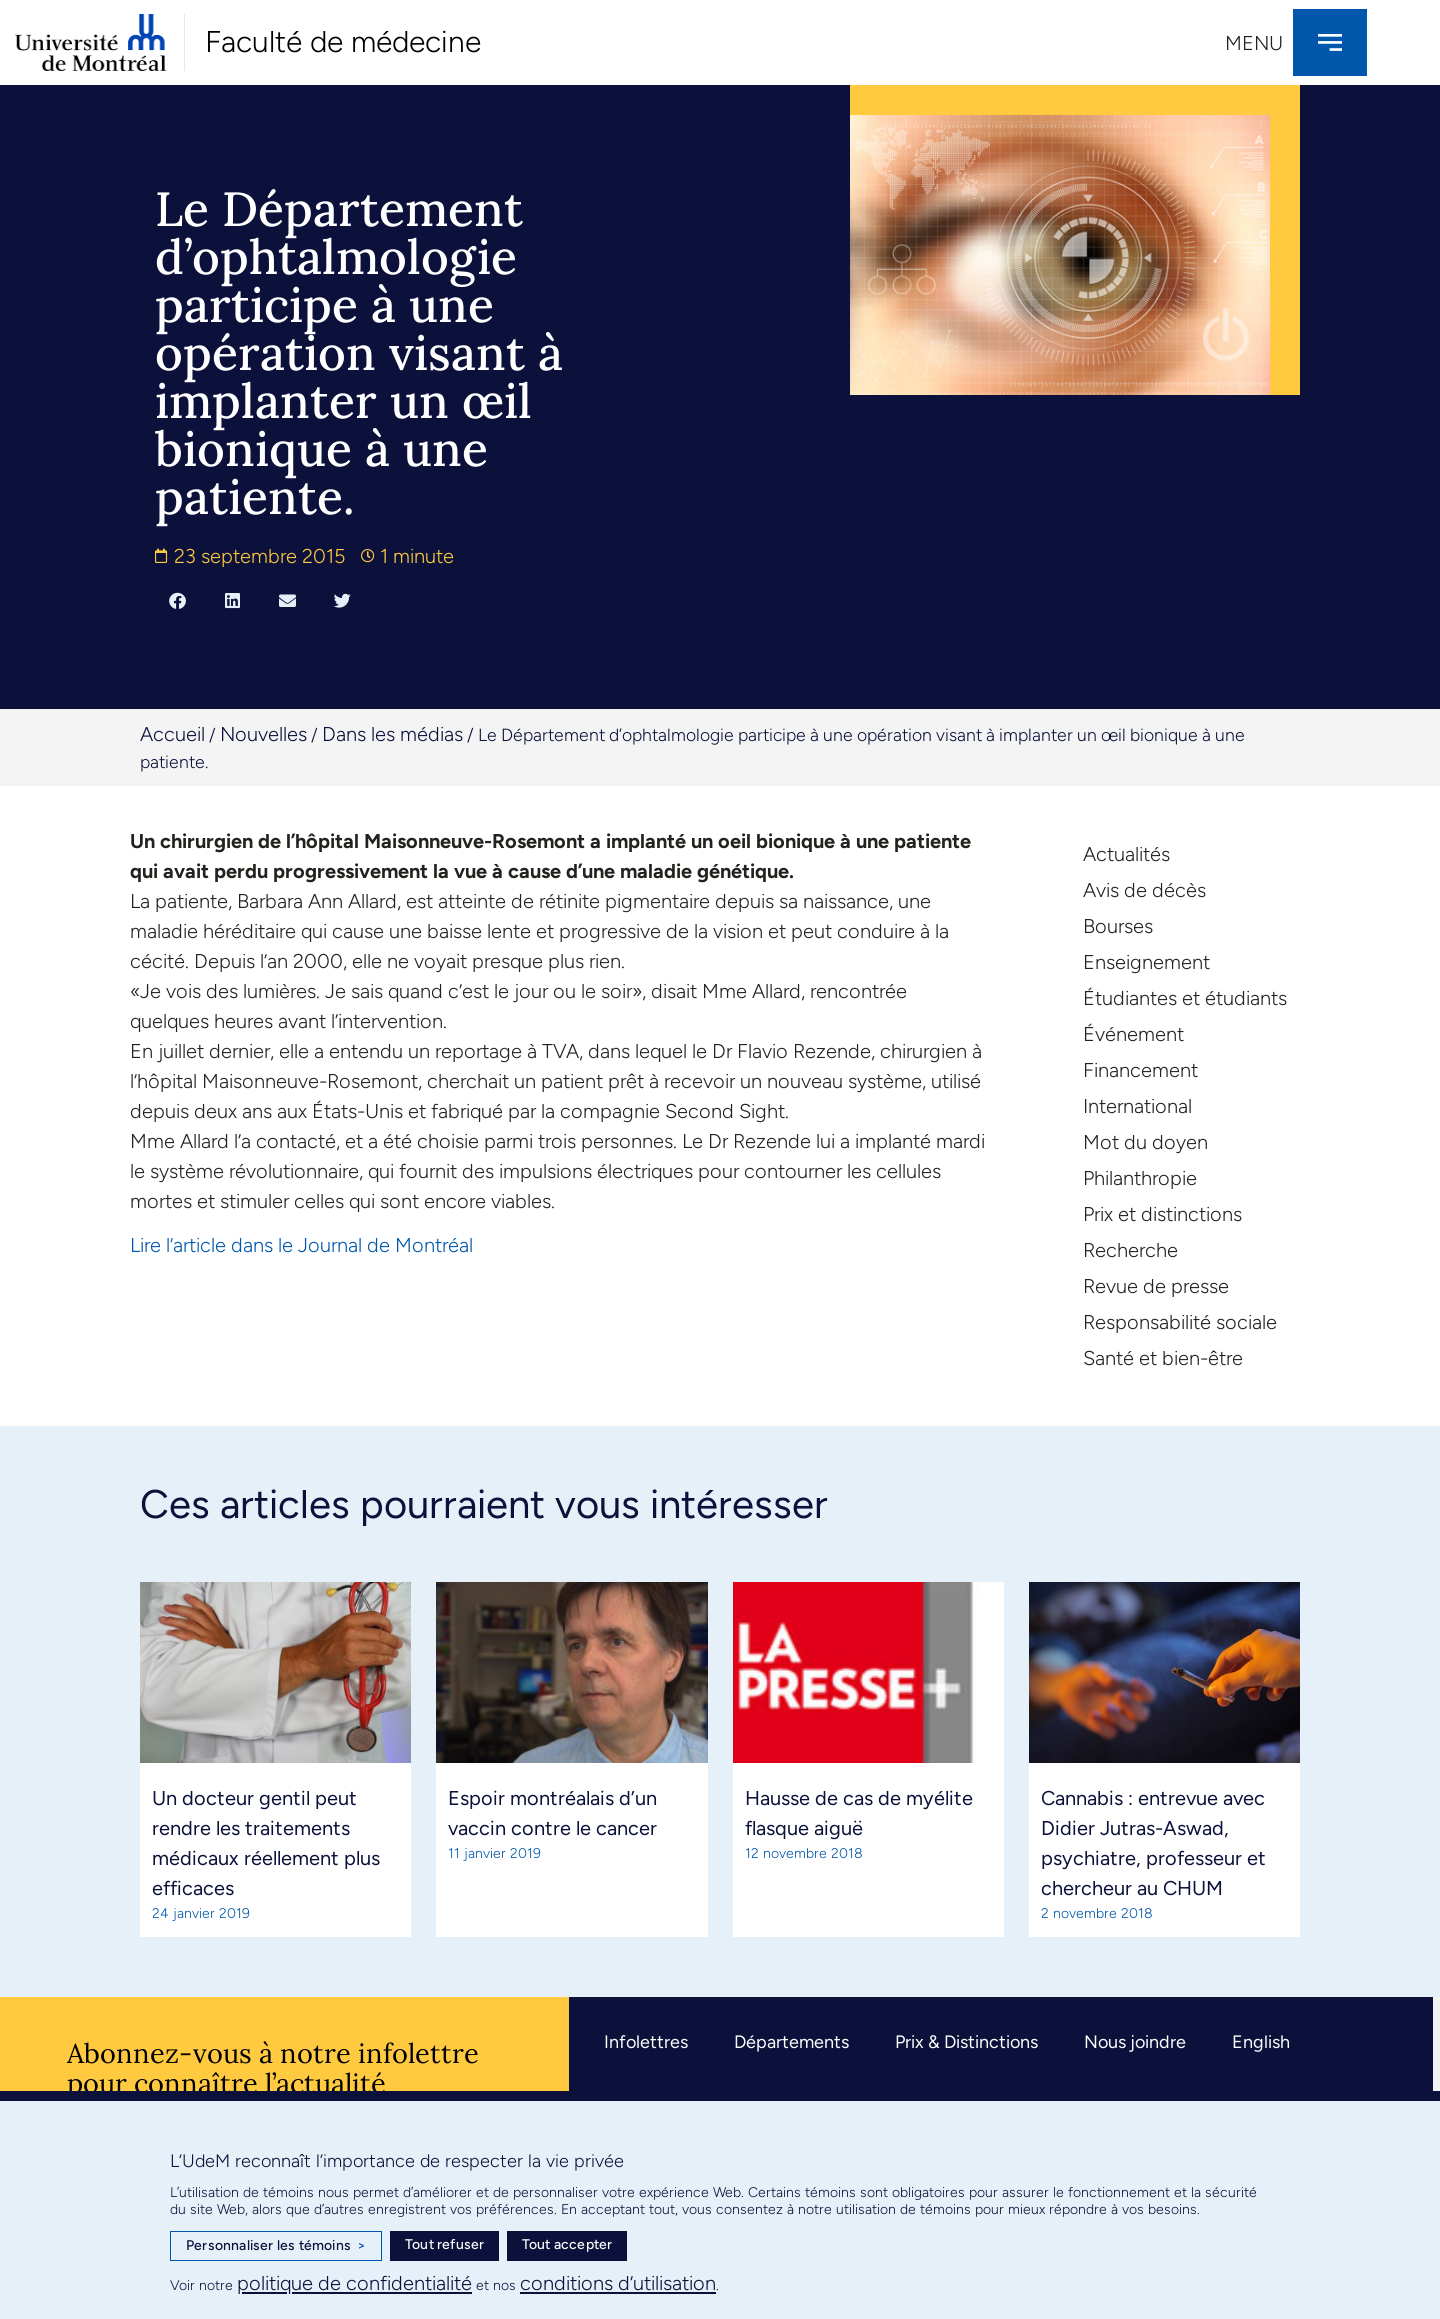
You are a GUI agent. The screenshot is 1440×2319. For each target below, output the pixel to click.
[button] (177, 600)
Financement (1140, 1070)
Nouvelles (263, 734)
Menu (1254, 43)
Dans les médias (392, 734)
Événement (1133, 1034)
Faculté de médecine (343, 41)
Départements (791, 2042)
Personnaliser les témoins (276, 2246)
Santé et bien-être (1163, 1358)
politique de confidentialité (354, 2283)
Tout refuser (444, 2244)
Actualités (1126, 854)
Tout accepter (567, 2244)
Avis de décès (1144, 890)
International (1137, 1106)
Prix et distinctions (1162, 1214)
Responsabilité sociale (1180, 1322)
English (1261, 2042)
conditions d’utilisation (618, 2283)
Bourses (1118, 926)
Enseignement (1146, 962)
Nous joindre (1135, 2042)
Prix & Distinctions (966, 2042)
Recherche (1130, 1250)
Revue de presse (1156, 1286)
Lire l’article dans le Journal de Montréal (301, 1245)
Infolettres (646, 2042)
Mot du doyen (1145, 1142)
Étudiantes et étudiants (1185, 998)
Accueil (172, 734)
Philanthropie (1140, 1178)
